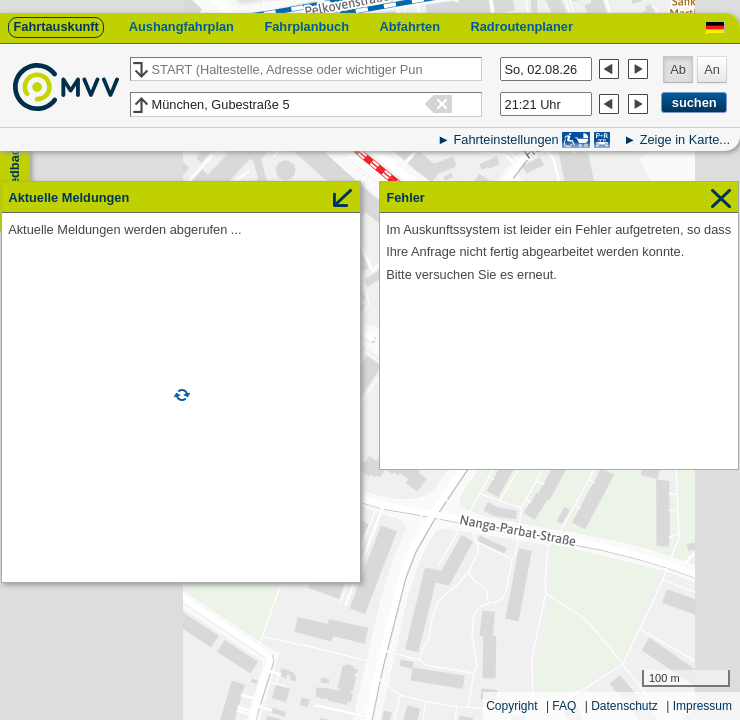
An (712, 69)
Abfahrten (410, 26)
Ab (678, 69)
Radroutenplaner (521, 26)
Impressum (702, 706)
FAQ (564, 706)
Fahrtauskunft (55, 26)
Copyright (511, 706)
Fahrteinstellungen (505, 139)
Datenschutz (624, 706)
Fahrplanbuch (306, 26)
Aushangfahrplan (181, 26)
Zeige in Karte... (685, 139)
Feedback (14, 170)
